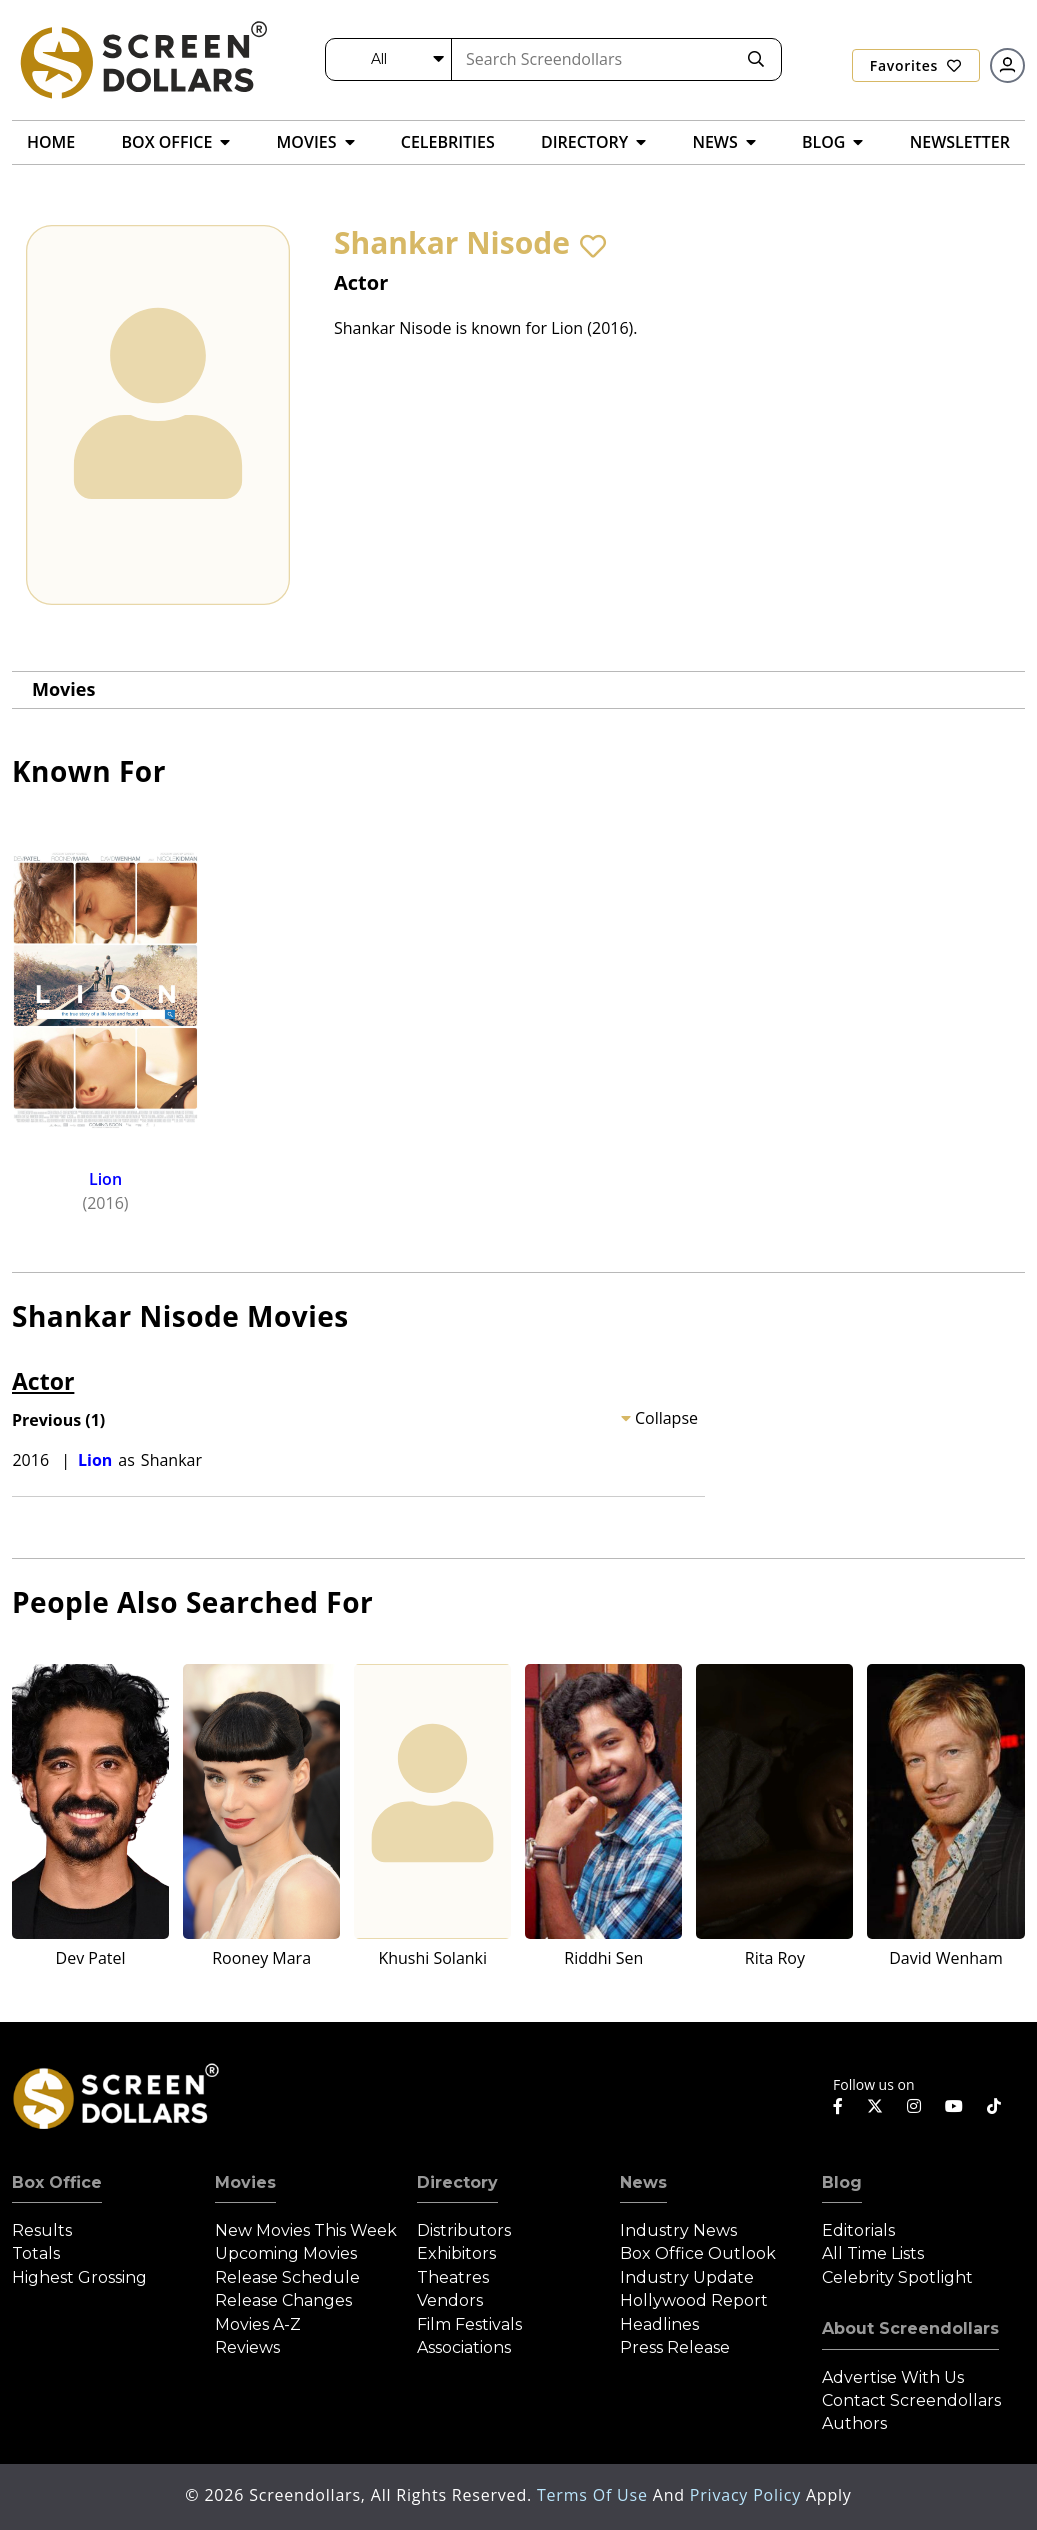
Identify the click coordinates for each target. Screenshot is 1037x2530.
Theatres (453, 2277)
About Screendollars (910, 2328)
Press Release (675, 2347)
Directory (457, 2182)
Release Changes (283, 2300)
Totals (36, 2253)
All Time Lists (873, 2253)
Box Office (57, 2182)
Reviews (247, 2347)
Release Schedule (287, 2277)
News (643, 2182)
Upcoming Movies (286, 2253)
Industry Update (687, 2277)
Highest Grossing (79, 2277)
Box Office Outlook (698, 2253)
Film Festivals (469, 2324)
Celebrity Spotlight (897, 2277)
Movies (63, 689)
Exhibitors (456, 2253)
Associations (464, 2347)
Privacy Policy (748, 2495)
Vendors (450, 2300)
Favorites (916, 65)
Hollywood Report (694, 2300)
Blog (842, 2182)
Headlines (659, 2324)
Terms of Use (595, 2495)
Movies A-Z (258, 2324)
